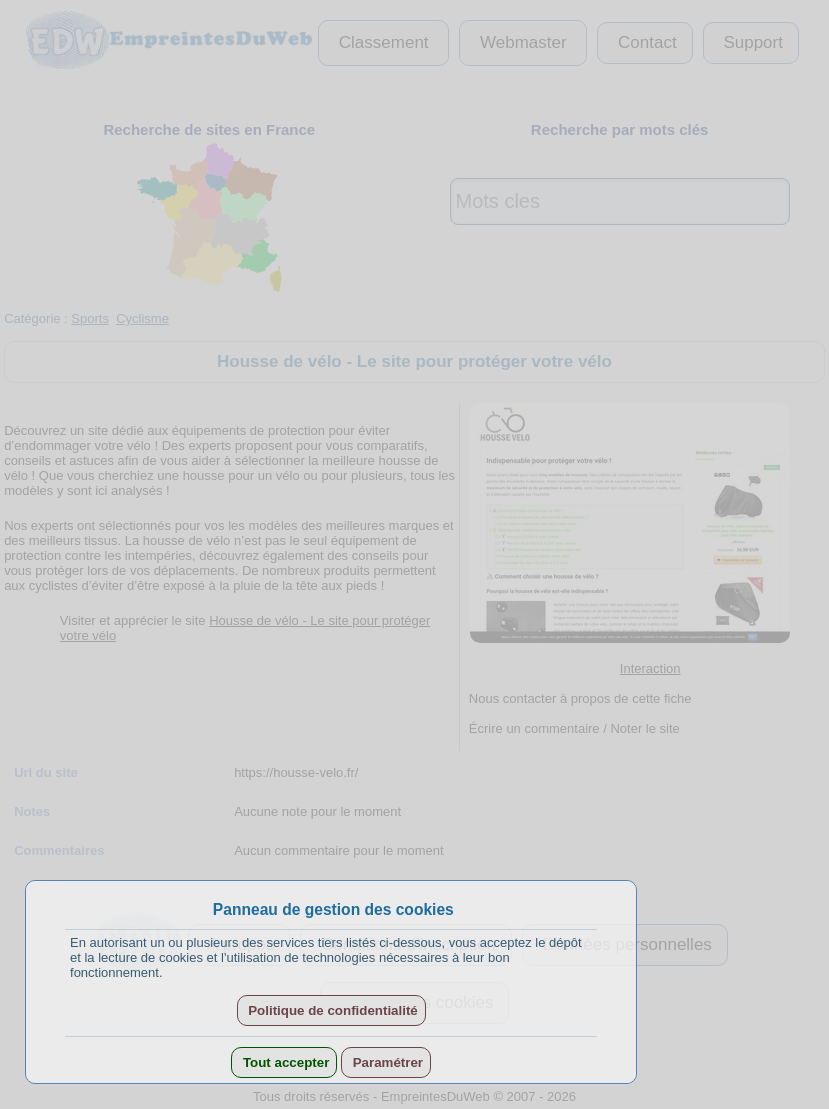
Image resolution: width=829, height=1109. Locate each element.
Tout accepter (284, 1062)
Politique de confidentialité (331, 1010)
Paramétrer (386, 1062)
